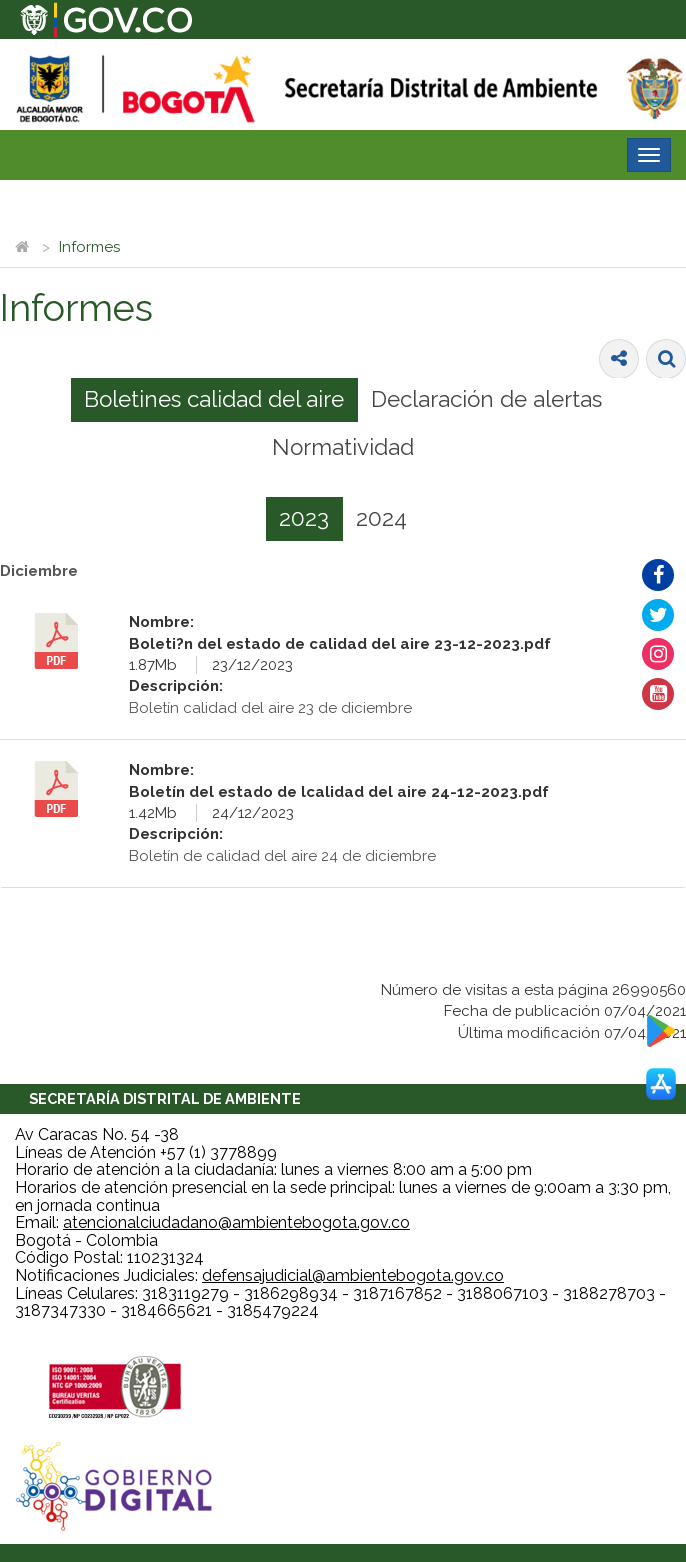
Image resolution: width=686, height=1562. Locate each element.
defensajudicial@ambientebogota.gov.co (353, 1275)
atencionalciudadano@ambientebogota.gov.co (236, 1222)
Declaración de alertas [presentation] (486, 399)
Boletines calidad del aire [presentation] (214, 399)
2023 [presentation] (304, 518)
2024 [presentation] (381, 518)
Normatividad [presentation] (343, 447)
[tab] (214, 400)
